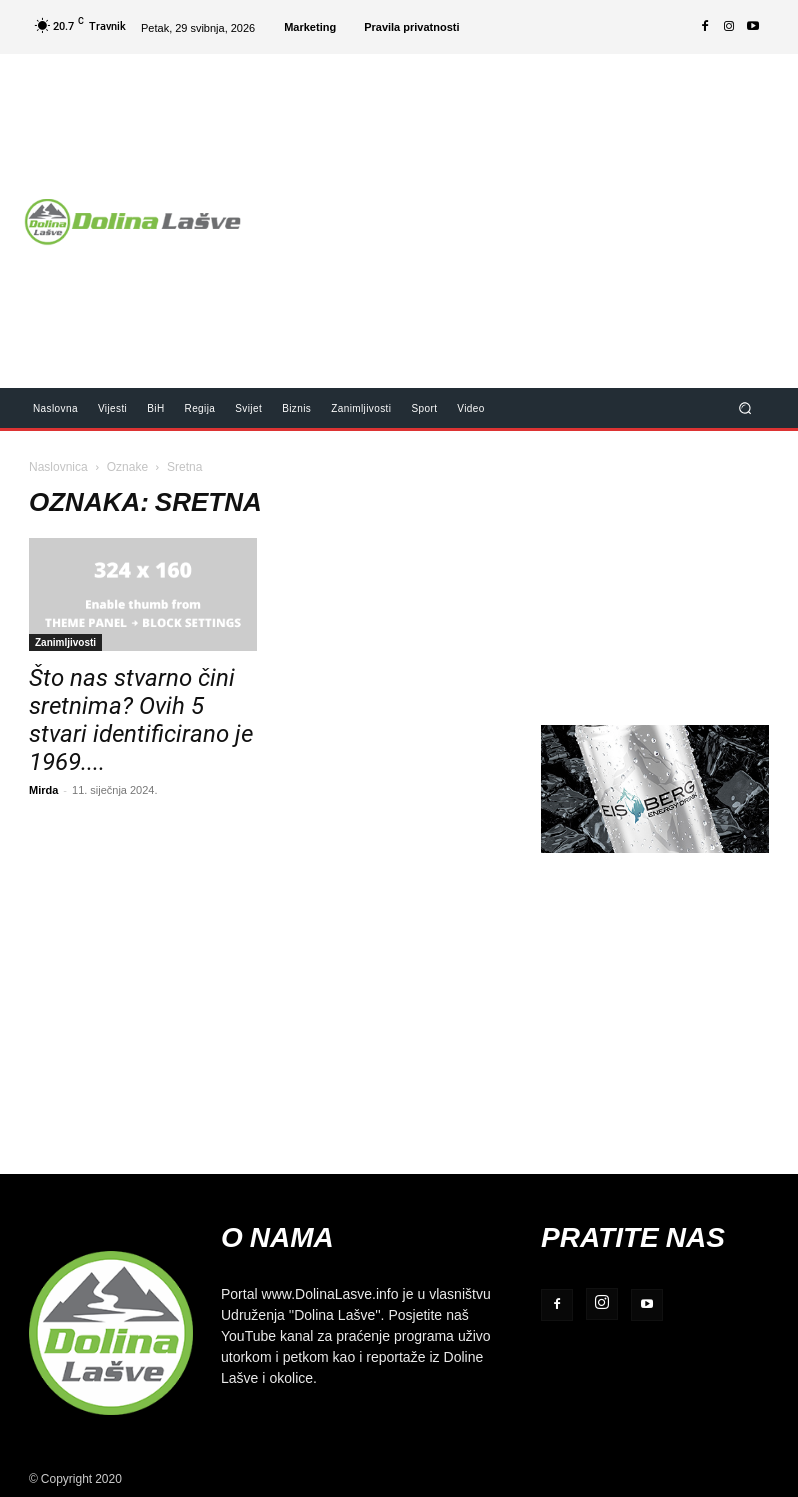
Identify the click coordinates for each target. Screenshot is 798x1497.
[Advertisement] (528, 208)
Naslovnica (58, 466)
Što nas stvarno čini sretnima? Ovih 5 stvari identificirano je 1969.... (141, 720)
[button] (745, 407)
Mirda (43, 789)
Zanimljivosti (65, 642)
